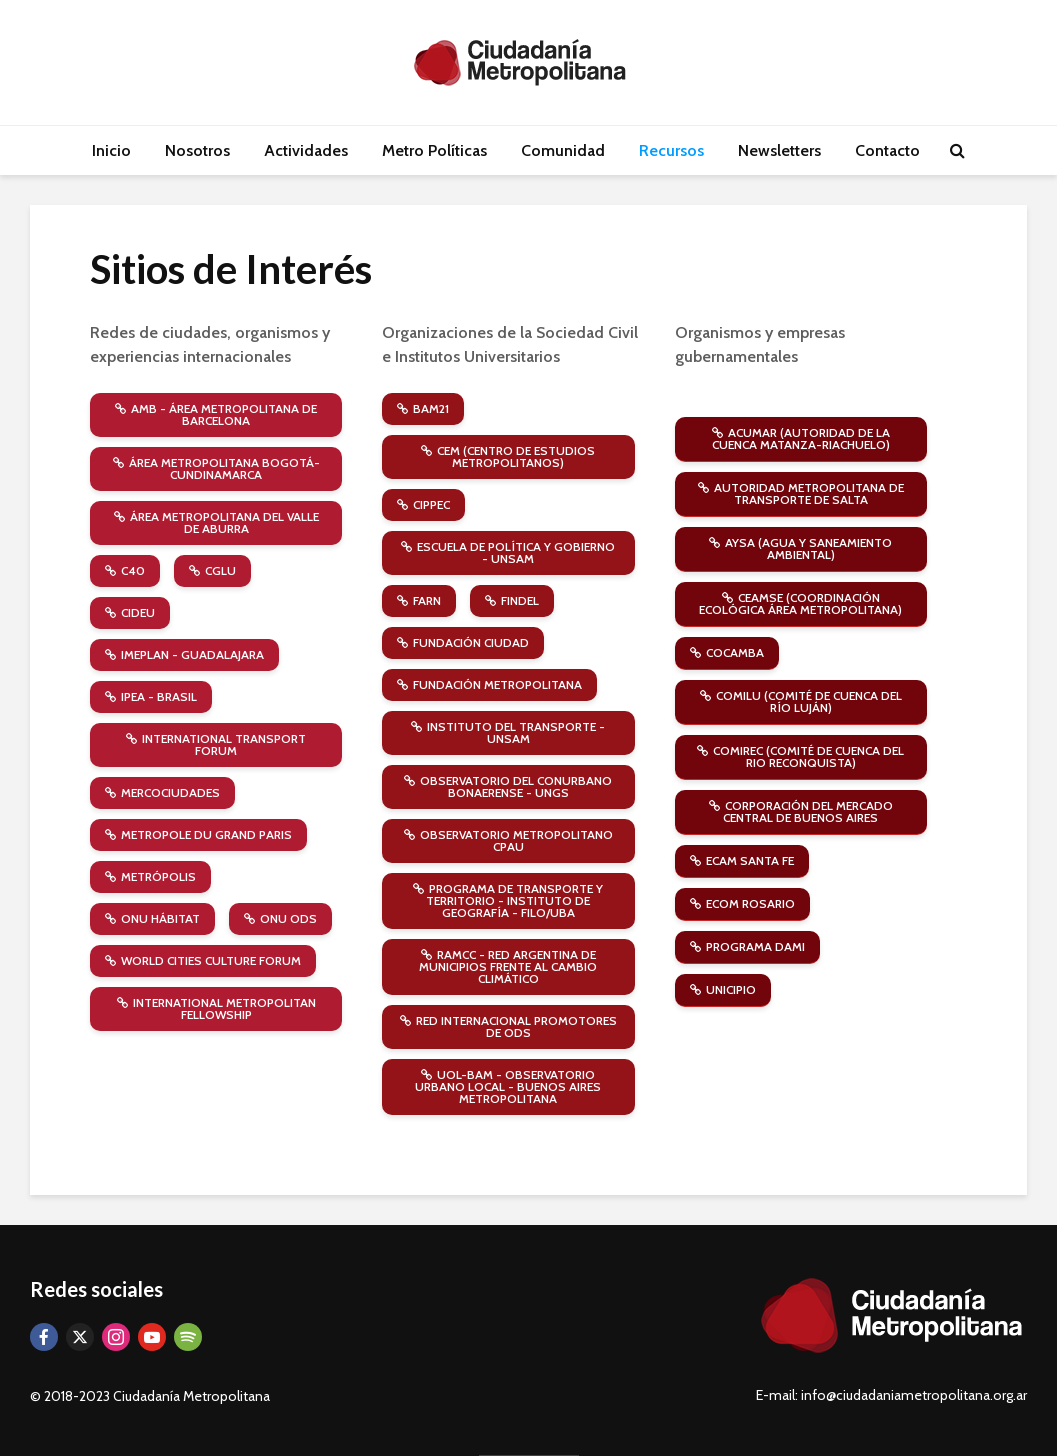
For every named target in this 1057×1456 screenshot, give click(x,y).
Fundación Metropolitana (489, 684)
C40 (125, 570)
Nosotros (197, 150)
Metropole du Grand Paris (198, 834)
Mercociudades (162, 792)
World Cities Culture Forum (203, 960)
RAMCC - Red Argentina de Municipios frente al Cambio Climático (508, 966)
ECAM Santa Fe (742, 860)
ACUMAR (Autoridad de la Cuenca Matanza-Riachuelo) (801, 438)
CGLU (212, 570)
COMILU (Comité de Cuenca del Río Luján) (801, 701)
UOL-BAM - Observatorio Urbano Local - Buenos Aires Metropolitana (508, 1086)
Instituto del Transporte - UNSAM (508, 732)
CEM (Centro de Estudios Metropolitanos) (508, 456)
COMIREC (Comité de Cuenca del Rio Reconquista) (800, 756)
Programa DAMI (747, 946)
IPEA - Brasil (151, 696)
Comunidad (563, 150)
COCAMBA (727, 652)
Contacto (887, 150)
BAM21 (423, 408)
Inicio (111, 150)
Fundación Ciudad (463, 642)
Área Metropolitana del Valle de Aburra (216, 522)
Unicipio (723, 989)
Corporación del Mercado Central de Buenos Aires (801, 811)
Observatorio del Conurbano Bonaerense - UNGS (508, 786)
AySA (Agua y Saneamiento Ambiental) (800, 548)
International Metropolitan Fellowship (216, 1008)
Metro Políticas (434, 150)
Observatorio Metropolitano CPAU (508, 840)
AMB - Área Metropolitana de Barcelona (216, 414)
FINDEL (512, 600)
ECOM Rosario (742, 903)
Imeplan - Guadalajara (184, 654)
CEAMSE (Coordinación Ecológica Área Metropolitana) (800, 603)
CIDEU (130, 612)
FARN (419, 600)
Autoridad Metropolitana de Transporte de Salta (801, 493)
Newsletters (779, 150)
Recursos (671, 150)
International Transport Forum (216, 744)
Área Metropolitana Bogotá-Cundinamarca (216, 468)
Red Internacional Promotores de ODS (508, 1026)
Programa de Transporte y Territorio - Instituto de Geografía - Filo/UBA (508, 900)
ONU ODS (280, 918)
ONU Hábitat (152, 918)
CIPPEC (423, 504)
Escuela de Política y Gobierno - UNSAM (508, 552)
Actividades (306, 150)
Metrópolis (150, 876)
